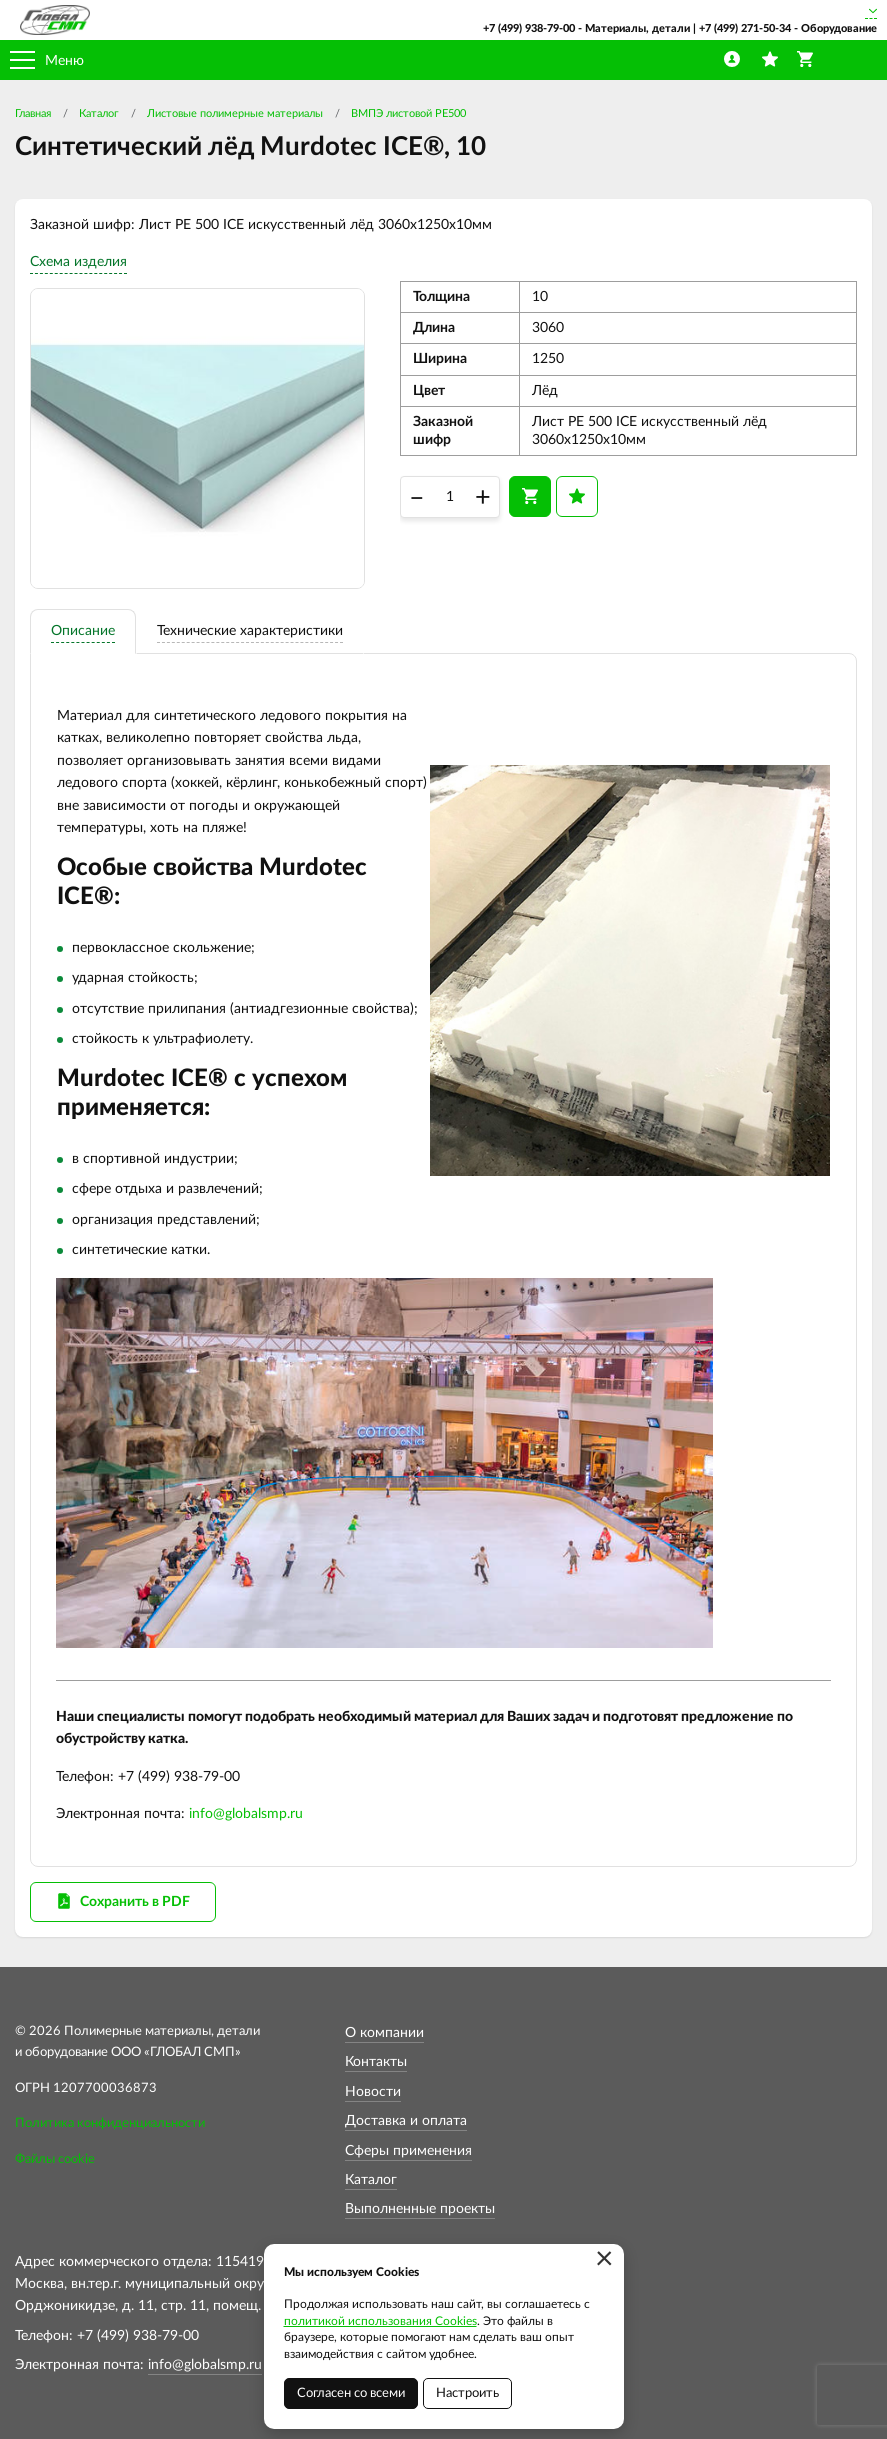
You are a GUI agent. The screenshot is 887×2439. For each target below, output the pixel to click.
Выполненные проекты (420, 2209)
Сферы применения (408, 2151)
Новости (373, 2092)
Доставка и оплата (406, 2121)
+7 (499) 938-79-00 (529, 28)
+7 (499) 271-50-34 (745, 28)
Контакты (376, 2062)
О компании (384, 2033)
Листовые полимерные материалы (235, 113)
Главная (33, 113)
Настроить (467, 2393)
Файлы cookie (55, 2159)
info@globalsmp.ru (246, 1814)
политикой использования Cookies (380, 2321)
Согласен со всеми (351, 2393)
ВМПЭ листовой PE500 (408, 113)
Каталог (99, 113)
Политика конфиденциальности (110, 2123)
